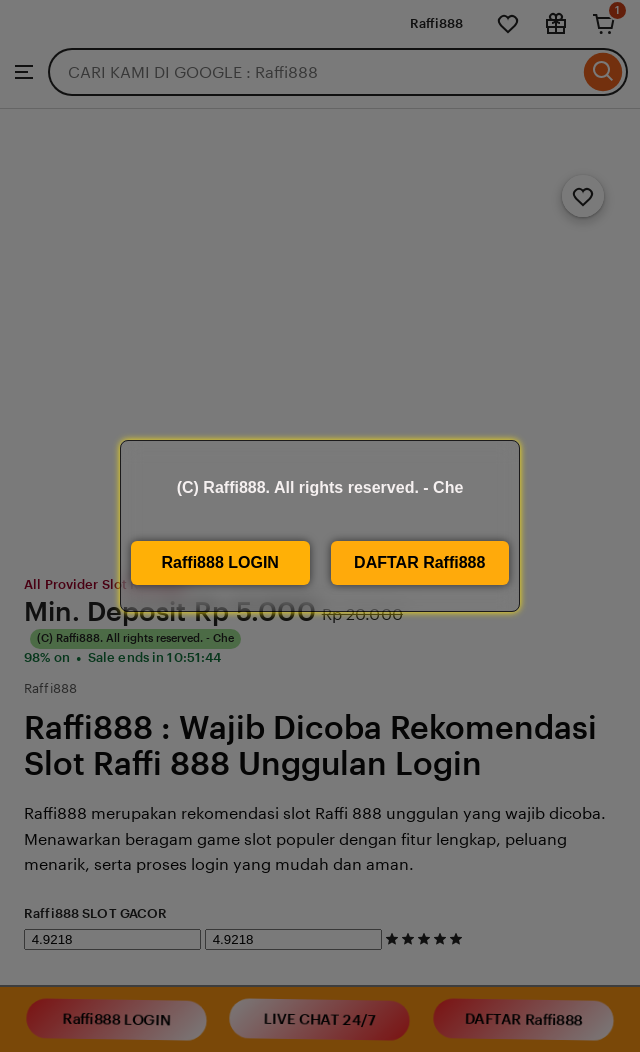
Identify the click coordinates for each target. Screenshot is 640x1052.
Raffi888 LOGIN (220, 562)
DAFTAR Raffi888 (419, 562)
